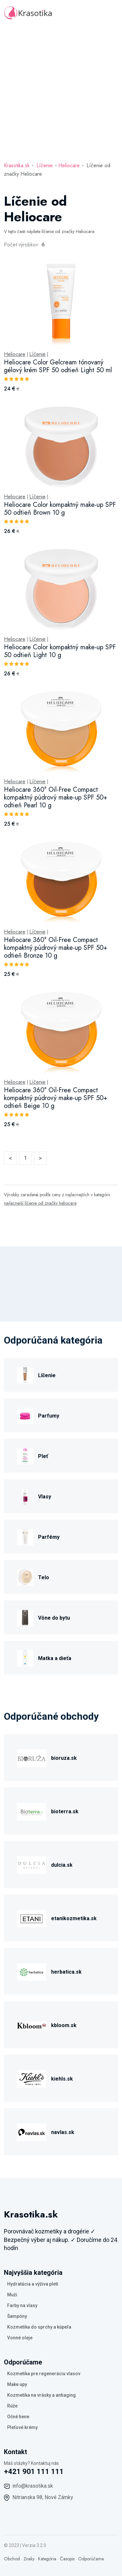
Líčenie (44, 165)
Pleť (43, 1456)
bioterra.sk (64, 1811)
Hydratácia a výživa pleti (32, 2284)
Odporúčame (91, 2558)
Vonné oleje (20, 2337)
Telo (43, 1577)
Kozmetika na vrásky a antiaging (41, 2395)
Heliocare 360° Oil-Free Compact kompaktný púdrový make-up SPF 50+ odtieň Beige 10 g (55, 1098)
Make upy (17, 2384)
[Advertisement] (61, 90)
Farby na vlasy (22, 2305)
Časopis (67, 2558)
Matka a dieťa (54, 1658)
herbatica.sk (66, 1972)
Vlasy (44, 1497)
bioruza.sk (64, 1758)
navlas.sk (62, 2132)
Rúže (12, 2405)
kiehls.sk (62, 2079)
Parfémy (49, 1537)
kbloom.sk (63, 2025)
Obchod (12, 2558)
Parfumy (48, 1416)
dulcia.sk (62, 1865)
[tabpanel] (61, 703)
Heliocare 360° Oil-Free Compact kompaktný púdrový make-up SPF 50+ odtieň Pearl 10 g (55, 797)
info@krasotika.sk (32, 2486)
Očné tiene (18, 2416)
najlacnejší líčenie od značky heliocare (40, 1203)
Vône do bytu (54, 1618)
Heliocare (69, 165)
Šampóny (17, 2316)
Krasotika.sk (17, 165)
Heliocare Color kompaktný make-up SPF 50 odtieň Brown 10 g (60, 508)
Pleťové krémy (22, 2427)
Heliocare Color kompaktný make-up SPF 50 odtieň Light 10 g (60, 651)
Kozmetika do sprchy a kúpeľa (39, 2327)
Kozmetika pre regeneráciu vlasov (43, 2373)
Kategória (47, 2558)
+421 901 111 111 (34, 2471)
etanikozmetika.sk (74, 1918)
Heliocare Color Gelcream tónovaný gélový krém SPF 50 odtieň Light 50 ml (58, 366)
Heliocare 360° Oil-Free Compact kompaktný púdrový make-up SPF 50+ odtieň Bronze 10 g (55, 947)
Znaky (28, 2558)
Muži (12, 2294)
